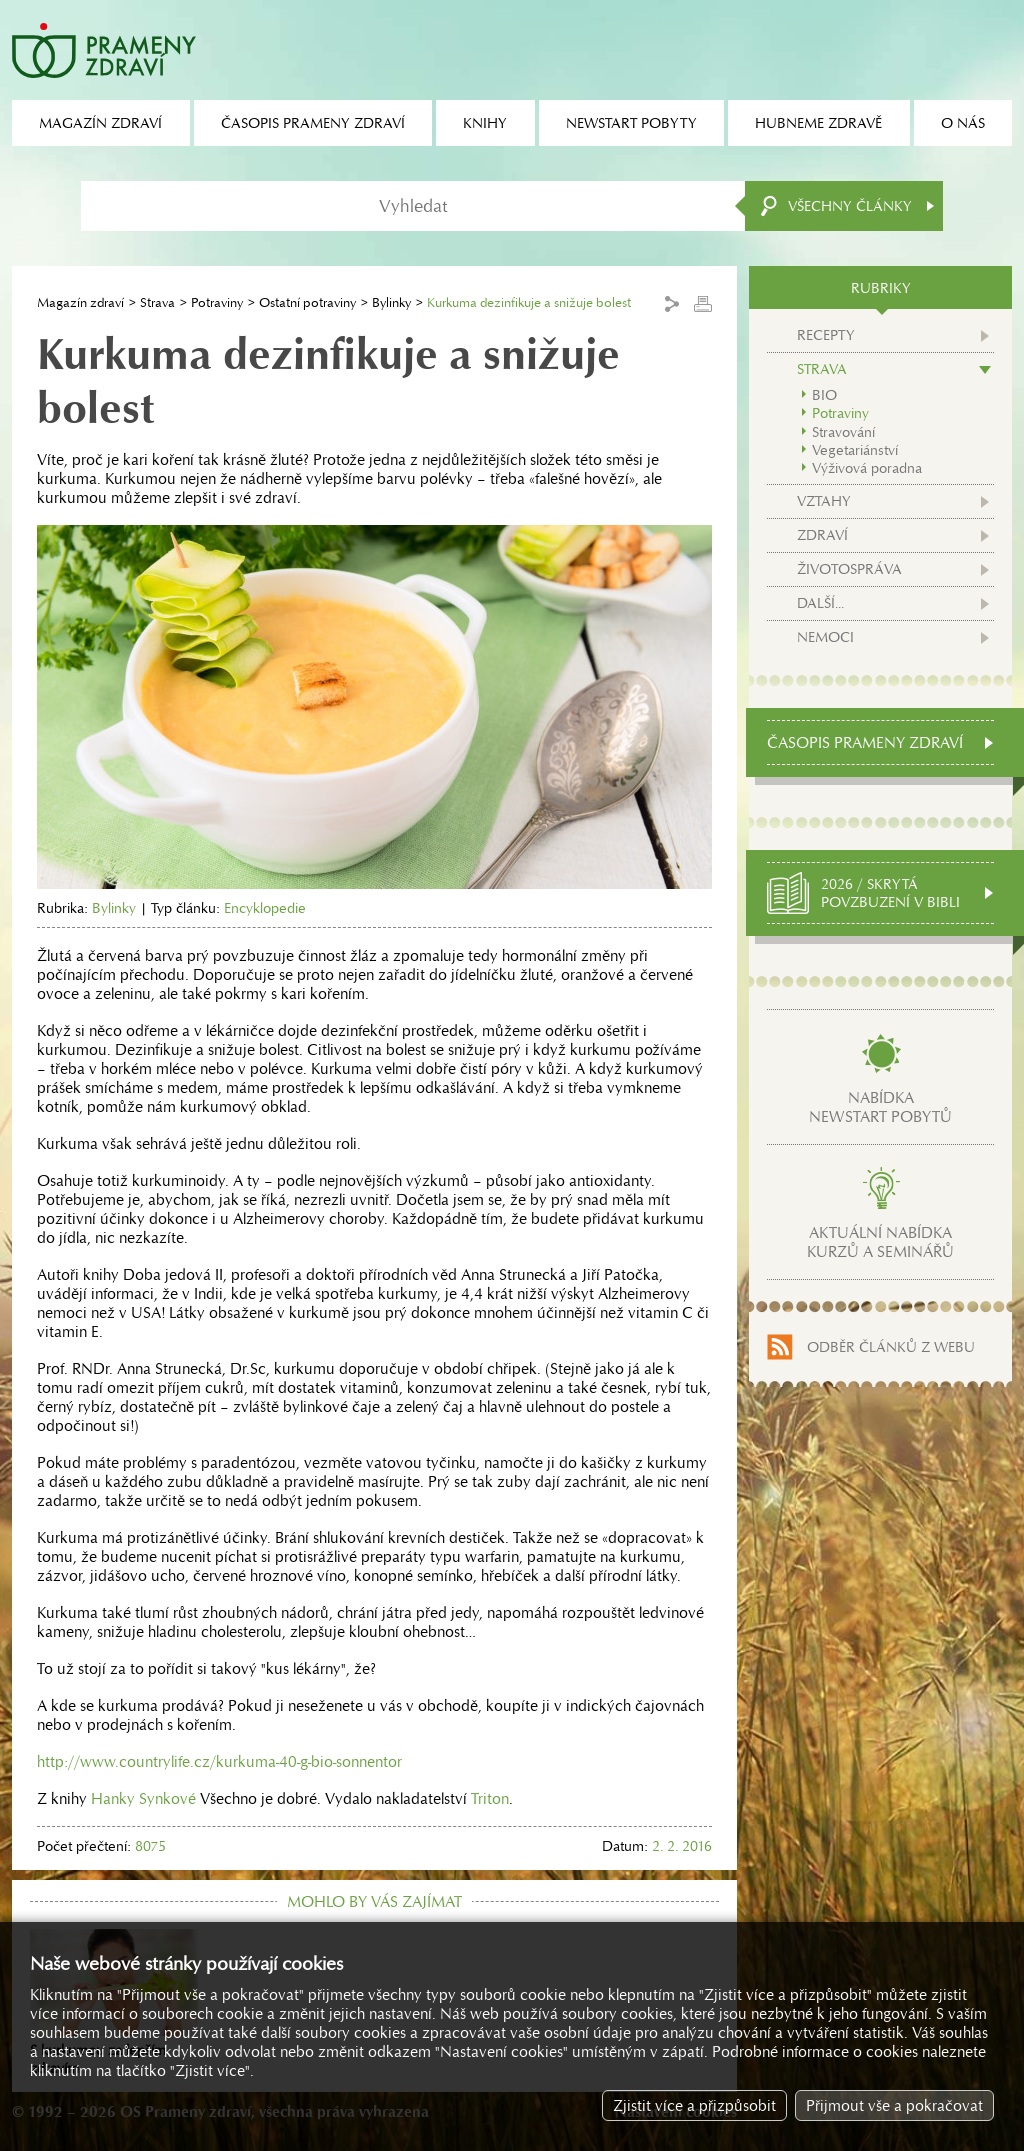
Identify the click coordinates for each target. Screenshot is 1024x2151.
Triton (490, 1798)
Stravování (843, 432)
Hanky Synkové (143, 1798)
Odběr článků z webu (891, 1347)
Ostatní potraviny (307, 302)
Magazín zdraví (80, 302)
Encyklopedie (265, 908)
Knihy (485, 123)
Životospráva (849, 569)
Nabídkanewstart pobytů (880, 1107)
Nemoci (825, 637)
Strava (157, 302)
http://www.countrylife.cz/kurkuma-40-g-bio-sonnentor (219, 1761)
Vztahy (824, 501)
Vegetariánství (855, 450)
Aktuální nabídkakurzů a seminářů (880, 1242)
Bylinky (391, 302)
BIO (824, 395)
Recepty (826, 335)
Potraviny (217, 302)
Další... (820, 603)
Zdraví (822, 535)
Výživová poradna (867, 468)
